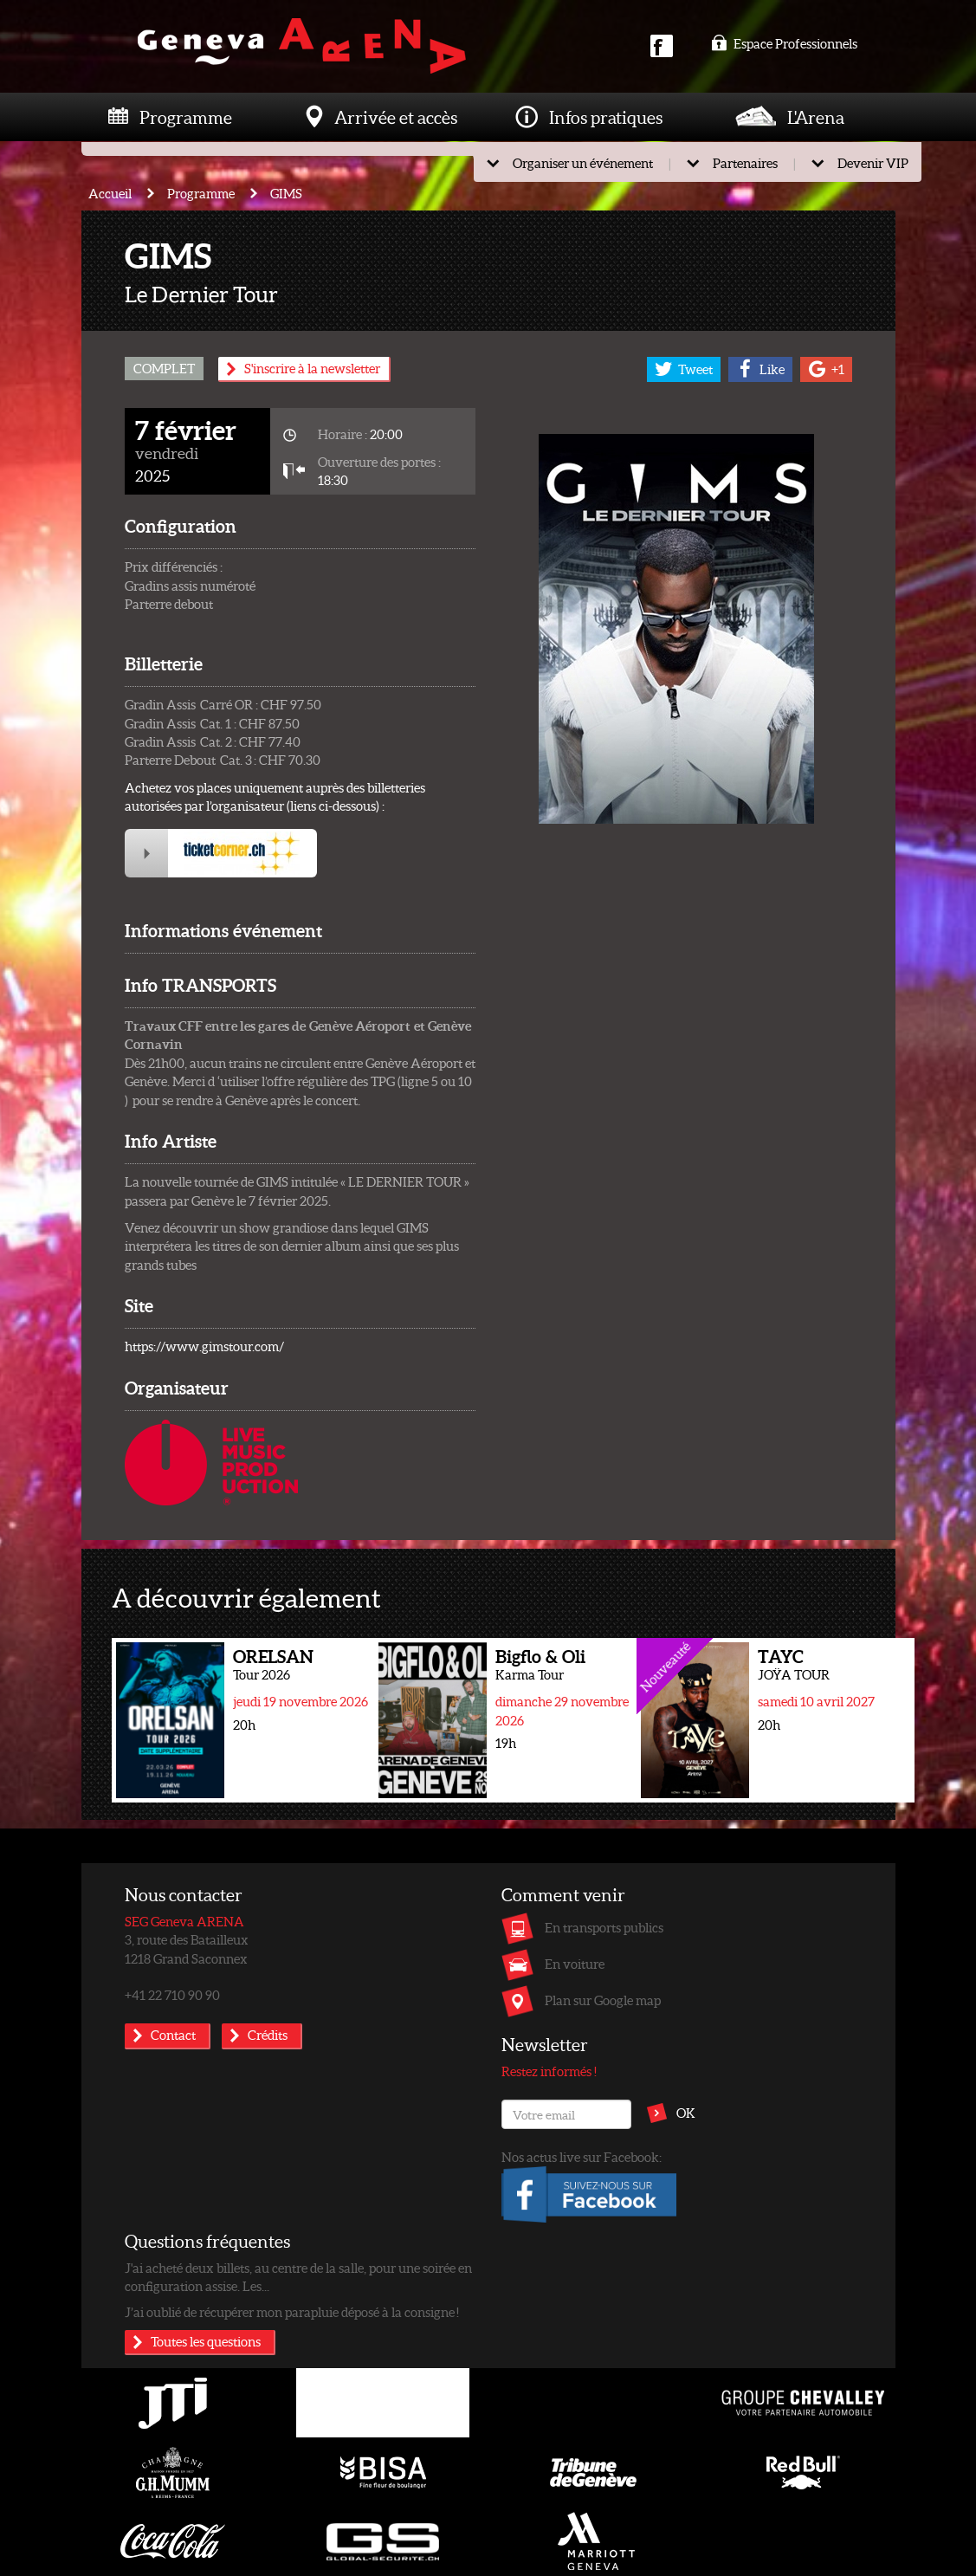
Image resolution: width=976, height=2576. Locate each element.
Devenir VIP (872, 163)
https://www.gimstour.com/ (204, 1346)
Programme (185, 117)
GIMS (286, 193)
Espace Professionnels (784, 43)
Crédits (268, 2034)
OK (685, 2112)
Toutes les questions (206, 2341)
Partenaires (745, 163)
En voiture (574, 1963)
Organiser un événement (583, 163)
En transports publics (604, 1927)
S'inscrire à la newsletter (312, 368)
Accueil (110, 193)
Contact (173, 2034)
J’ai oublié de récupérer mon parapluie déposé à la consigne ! (292, 2312)
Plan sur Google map (603, 2000)
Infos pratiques (606, 117)
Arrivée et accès (395, 117)
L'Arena (815, 117)
